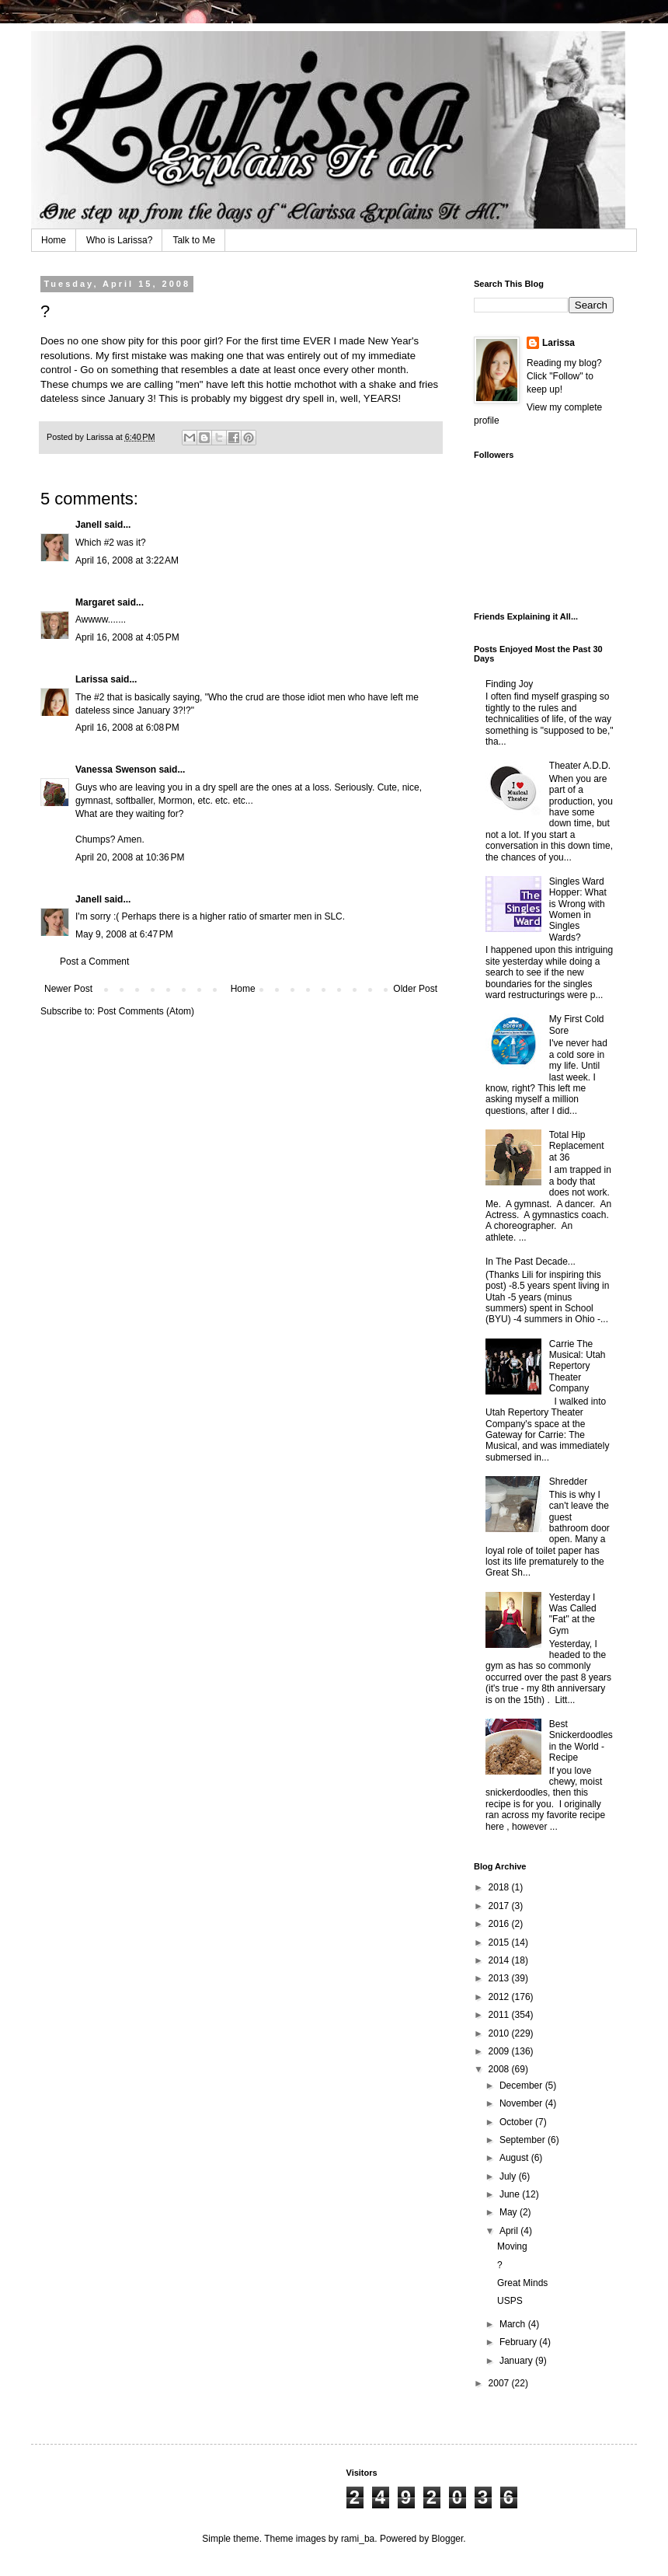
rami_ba (357, 2538)
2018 (500, 1887)
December (522, 2085)
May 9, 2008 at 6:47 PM (124, 934)
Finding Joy (509, 684)
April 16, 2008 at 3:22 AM (127, 560)
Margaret (95, 602)
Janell (88, 524)
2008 (500, 2069)
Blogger (448, 2538)
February (519, 2342)
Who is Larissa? (119, 240)
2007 (500, 2383)
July (509, 2176)
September (523, 2139)
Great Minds (522, 2283)
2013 (500, 1978)
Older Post (415, 988)
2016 (500, 1923)
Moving (512, 2246)
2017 (500, 1906)
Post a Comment (94, 961)
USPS (510, 2300)
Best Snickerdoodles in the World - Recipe (581, 1741)
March (513, 2324)
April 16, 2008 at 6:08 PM (127, 727)
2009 (500, 2051)
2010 (500, 2033)
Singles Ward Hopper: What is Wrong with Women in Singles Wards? (578, 909)
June (510, 2194)
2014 (500, 1960)
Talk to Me (193, 240)
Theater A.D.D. (580, 765)
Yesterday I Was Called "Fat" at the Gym (573, 1614)
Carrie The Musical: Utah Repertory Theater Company (577, 1366)
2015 (500, 1942)
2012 (500, 1996)
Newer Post (68, 988)
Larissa (91, 679)
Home (53, 240)
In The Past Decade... (530, 1261)
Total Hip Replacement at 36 (576, 1146)
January (517, 2360)
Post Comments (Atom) (145, 1011)
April (509, 2230)
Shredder (568, 1481)
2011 (500, 2014)
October (517, 2122)
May (509, 2212)
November (522, 2103)
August (515, 2157)
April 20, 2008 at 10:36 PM (129, 857)
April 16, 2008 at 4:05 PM (127, 637)
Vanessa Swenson (115, 769)
